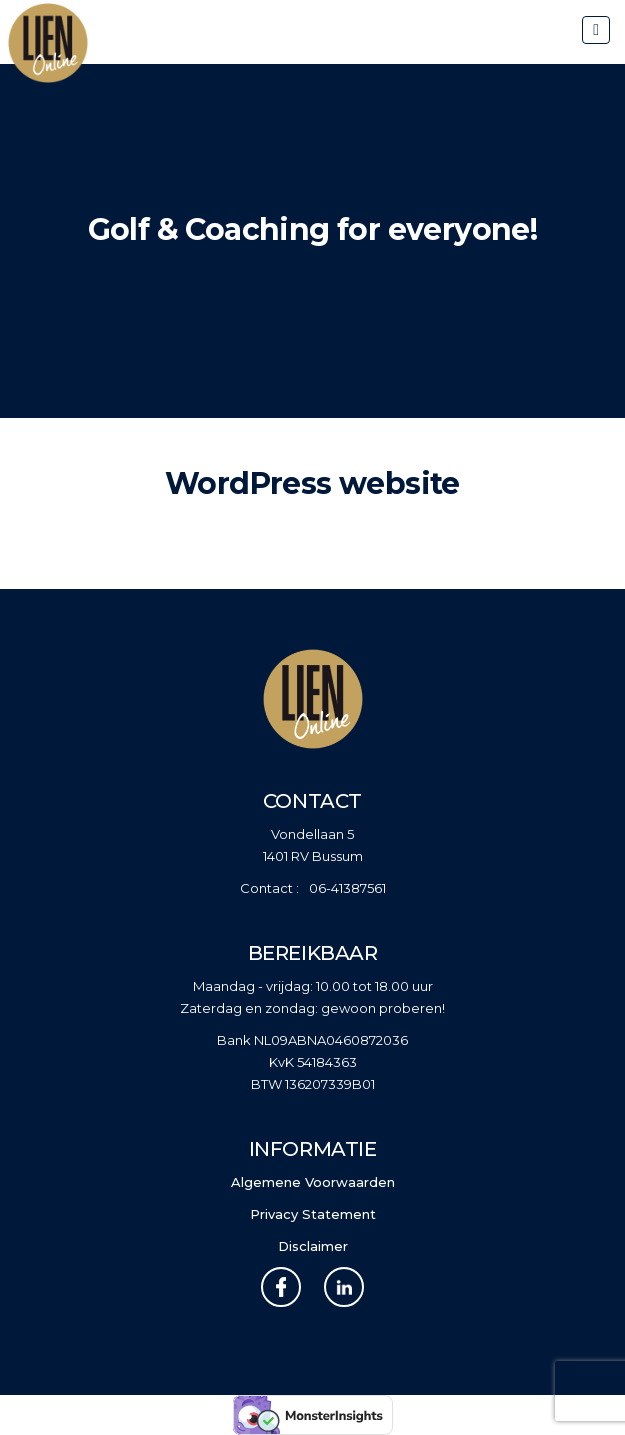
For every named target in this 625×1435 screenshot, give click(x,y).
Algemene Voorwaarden (313, 1182)
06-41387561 (347, 888)
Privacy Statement (313, 1214)
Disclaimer (313, 1246)
